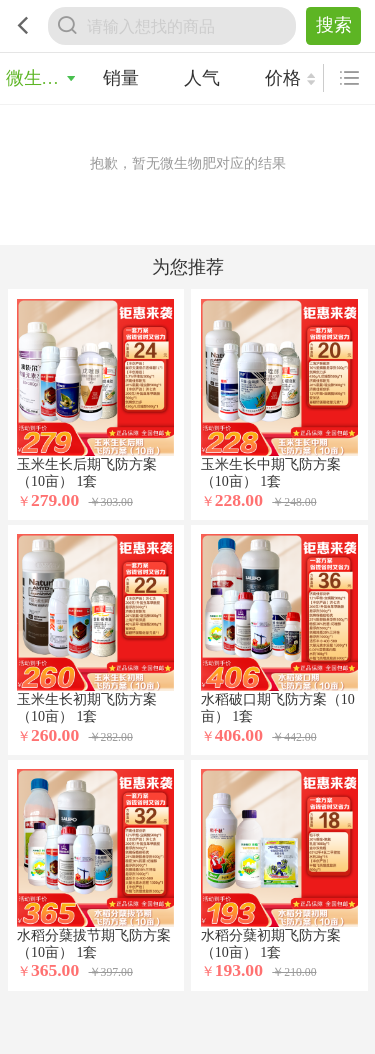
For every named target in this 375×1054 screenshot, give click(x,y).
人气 (202, 78)
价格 (283, 78)
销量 (121, 78)
